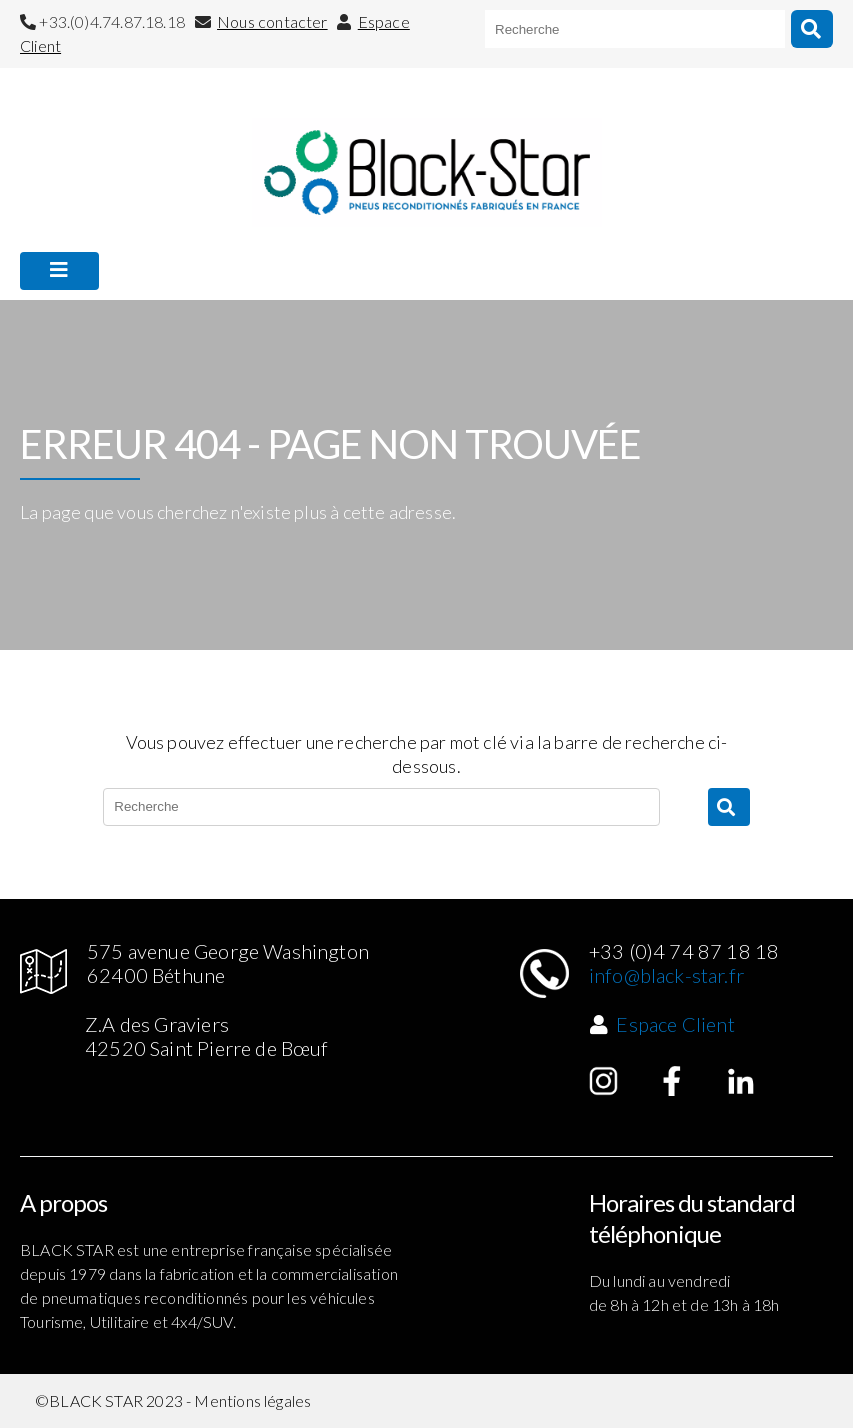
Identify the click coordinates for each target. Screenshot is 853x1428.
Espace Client (675, 1024)
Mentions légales (252, 1400)
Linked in (741, 1081)
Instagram (604, 1081)
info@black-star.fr (666, 975)
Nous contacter (272, 21)
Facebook (672, 1081)
